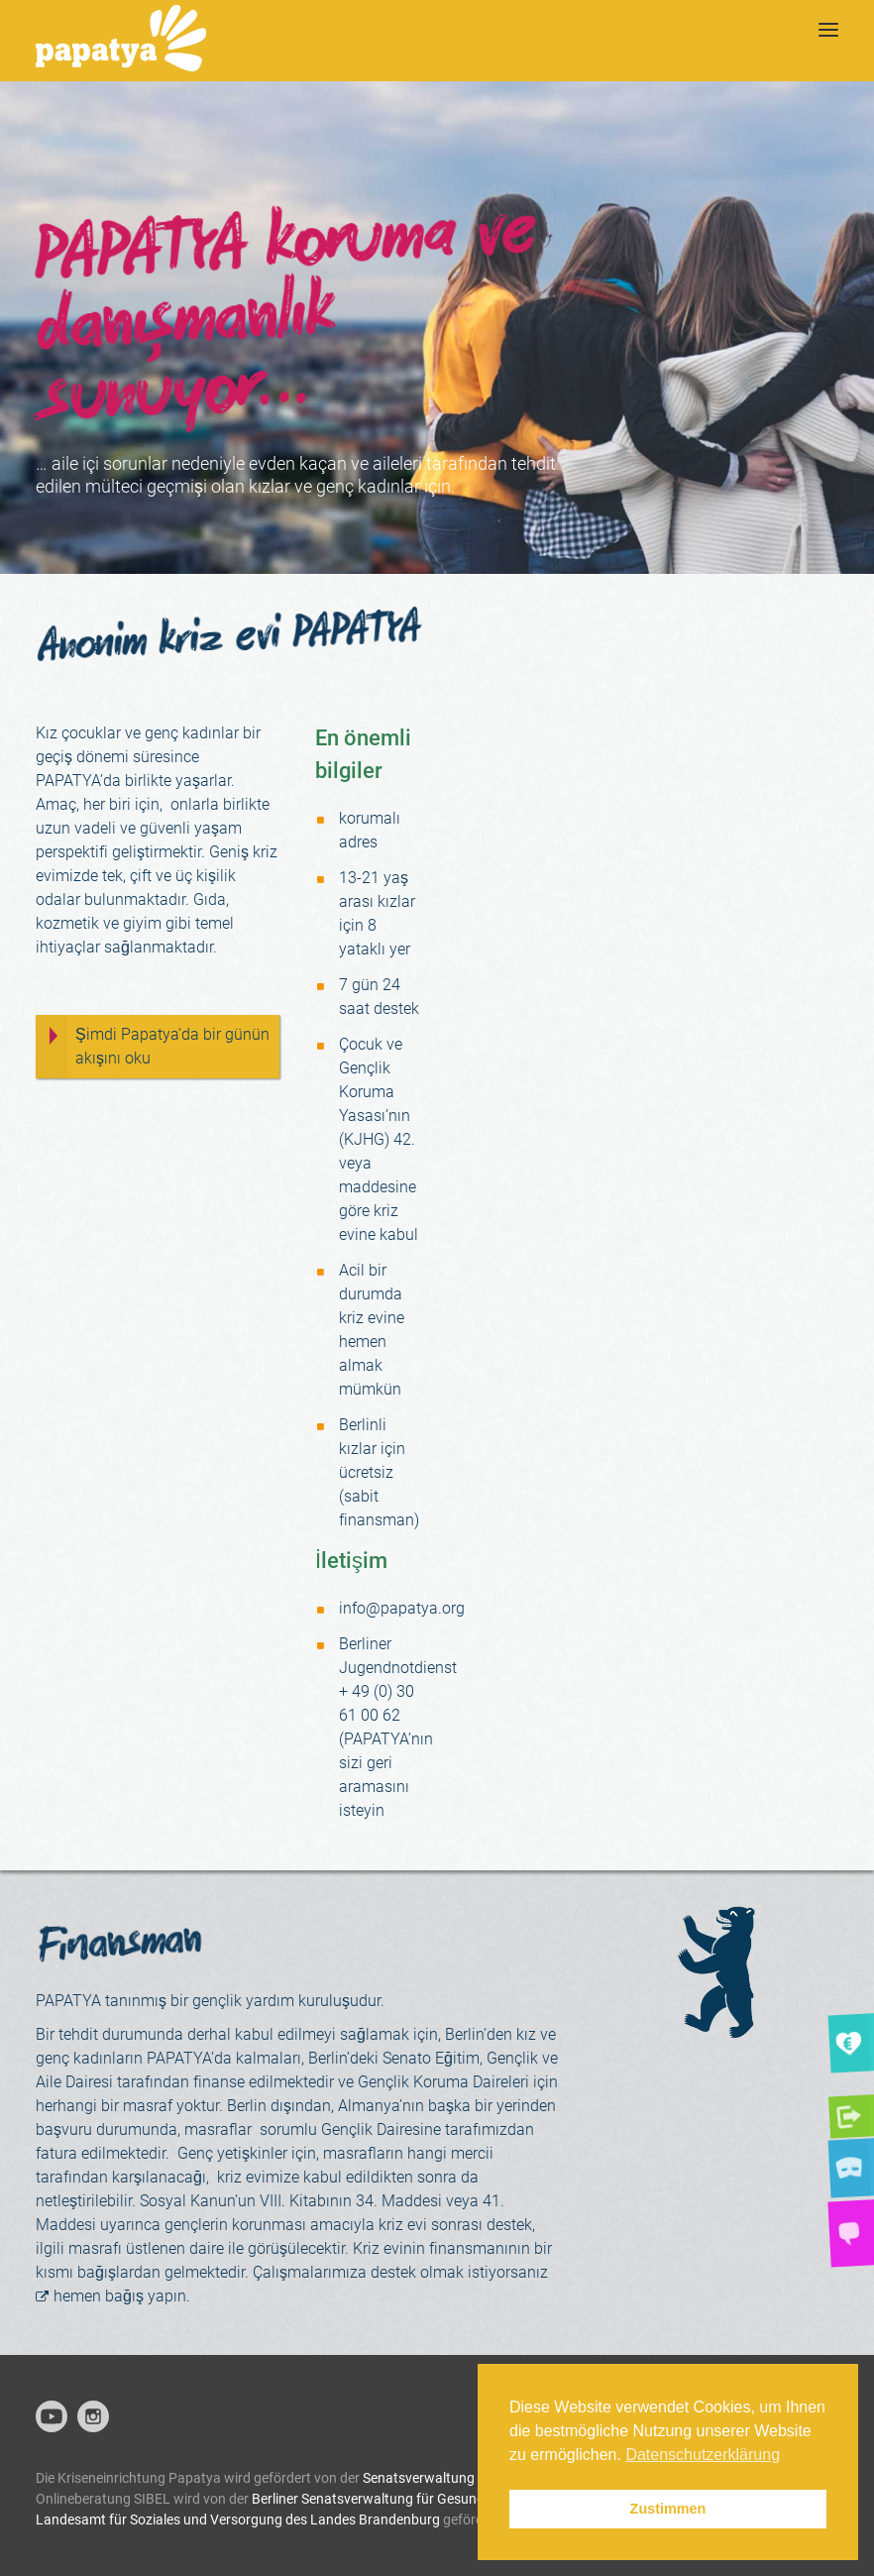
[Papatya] (121, 40)
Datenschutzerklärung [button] (702, 2454)
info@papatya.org (402, 1608)
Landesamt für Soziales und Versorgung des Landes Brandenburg (238, 2519)
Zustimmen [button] (668, 2509)
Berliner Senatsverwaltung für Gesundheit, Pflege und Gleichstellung (460, 2499)
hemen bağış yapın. (122, 2296)
